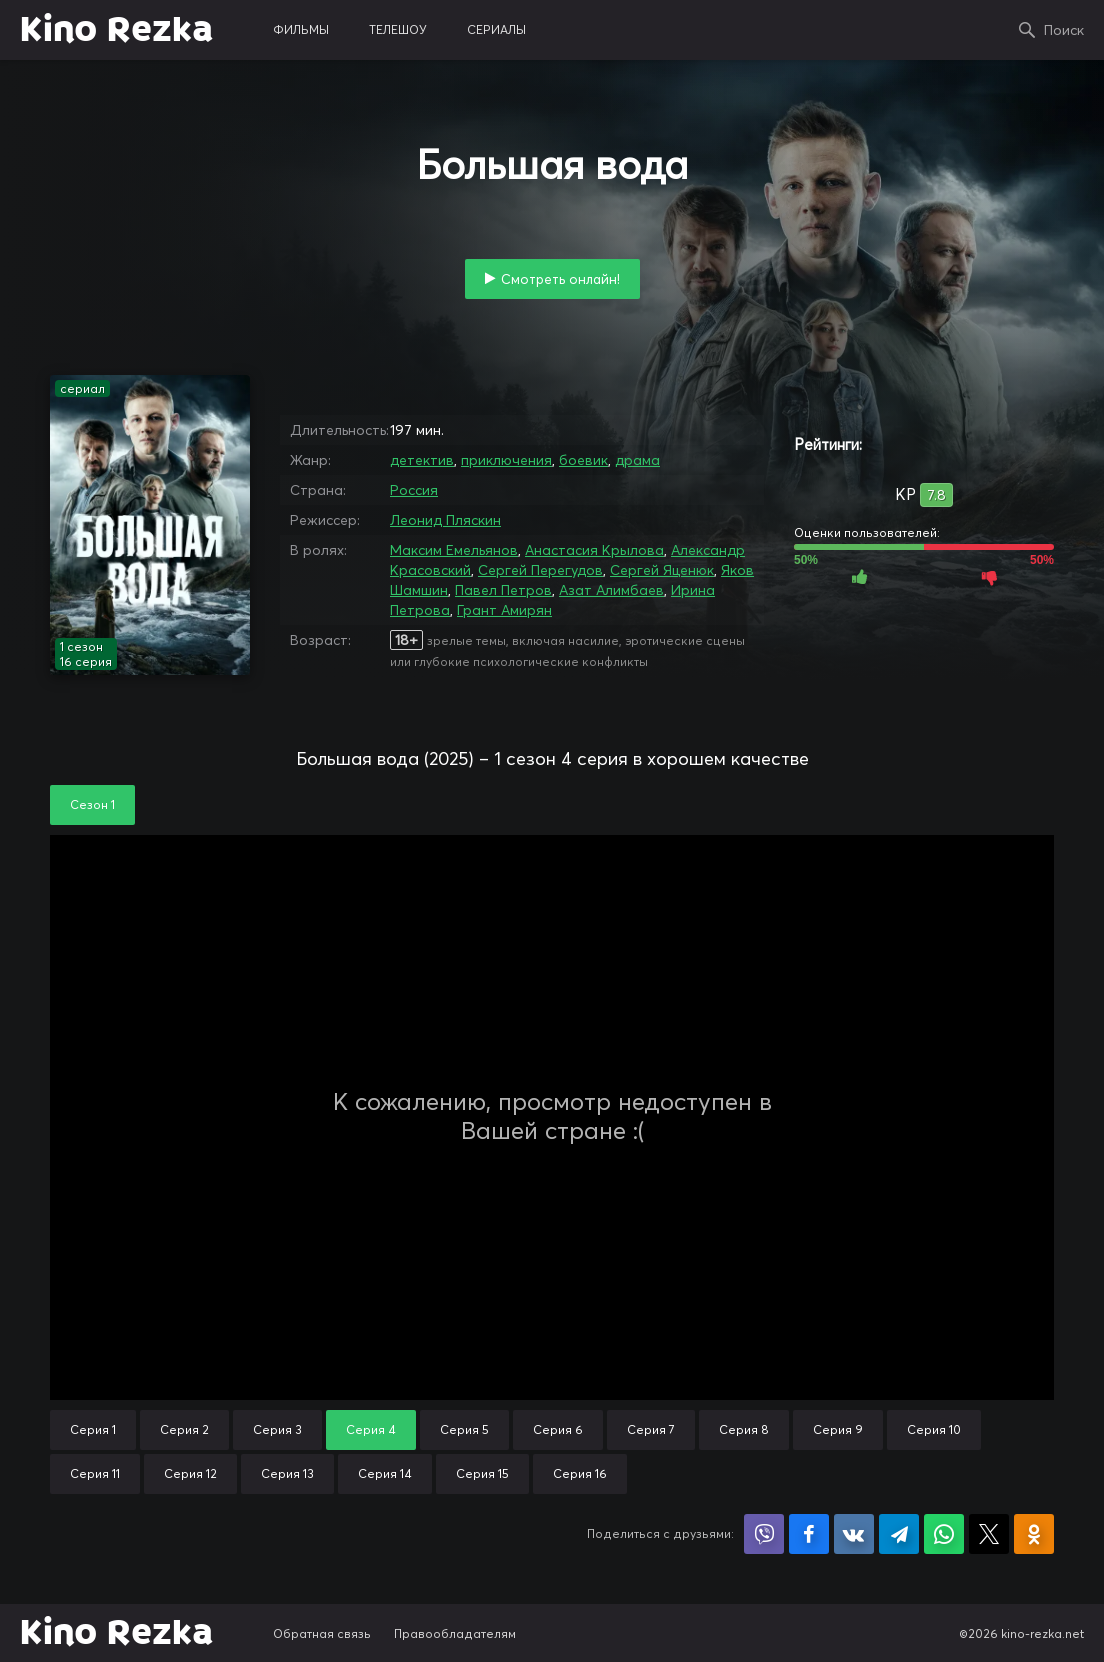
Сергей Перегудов (540, 570)
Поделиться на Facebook (809, 1534)
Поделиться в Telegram (899, 1534)
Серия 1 (93, 1429)
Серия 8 (744, 1429)
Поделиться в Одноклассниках (1034, 1534)
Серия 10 (934, 1429)
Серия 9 (838, 1429)
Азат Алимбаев (611, 590)
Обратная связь (322, 1633)
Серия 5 (464, 1429)
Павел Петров (503, 590)
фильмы (301, 29)
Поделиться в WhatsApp (944, 1534)
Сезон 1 (92, 804)
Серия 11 (95, 1473)
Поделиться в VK (854, 1534)
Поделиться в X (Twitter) (989, 1534)
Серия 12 (190, 1473)
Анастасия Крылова (594, 550)
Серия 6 (558, 1429)
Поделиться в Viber (764, 1534)
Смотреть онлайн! (560, 279)
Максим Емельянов (454, 550)
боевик (583, 460)
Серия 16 (580, 1473)
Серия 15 (482, 1473)
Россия (414, 490)
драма (637, 460)
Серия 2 (184, 1429)
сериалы (496, 29)
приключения (506, 460)
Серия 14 (385, 1473)
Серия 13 (287, 1473)
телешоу (398, 29)
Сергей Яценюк (662, 570)
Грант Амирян (504, 610)
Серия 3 (277, 1429)
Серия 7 (651, 1429)
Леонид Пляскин (445, 520)
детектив (422, 460)
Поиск (1064, 30)
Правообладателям (455, 1633)
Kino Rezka (116, 30)
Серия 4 (371, 1429)
